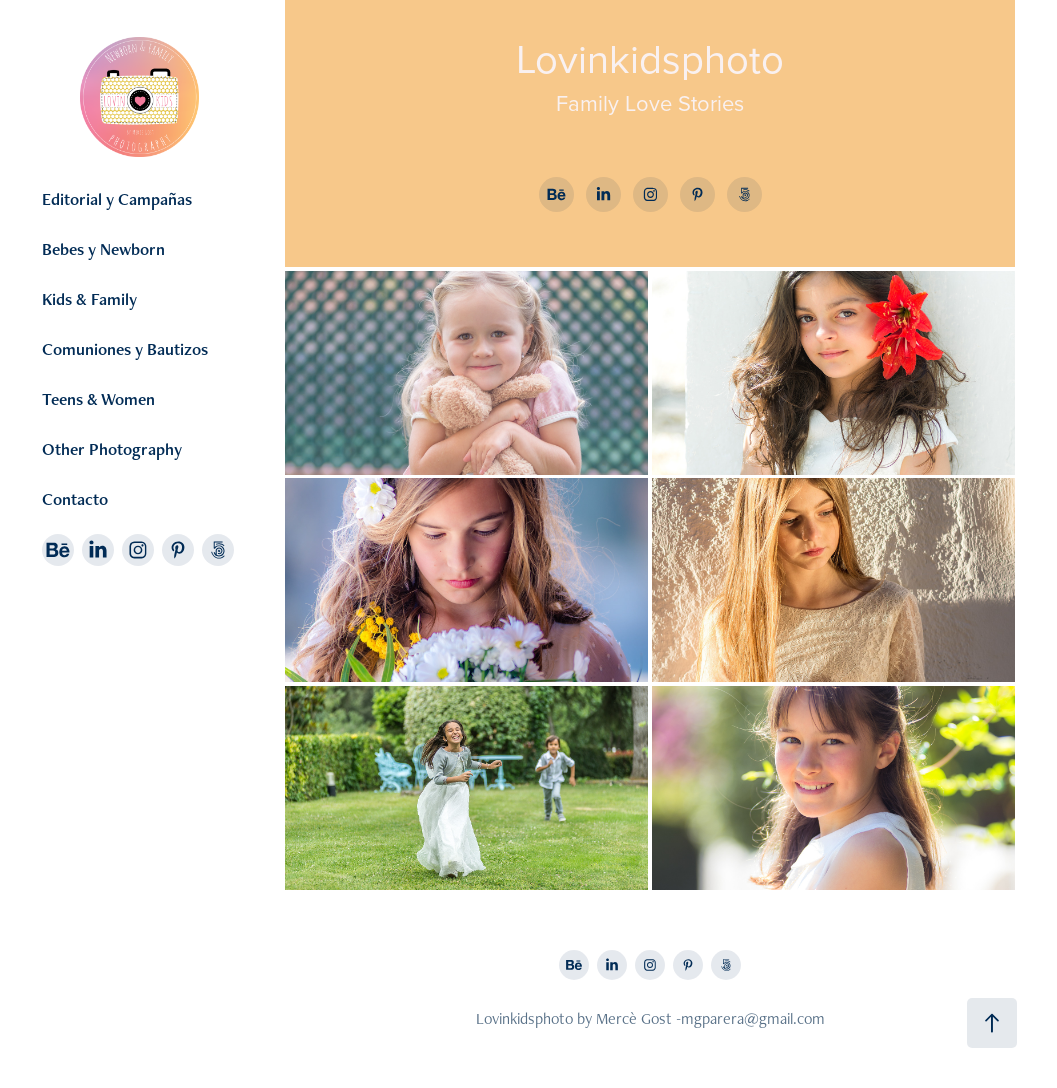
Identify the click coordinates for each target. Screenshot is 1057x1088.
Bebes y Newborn (103, 249)
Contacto (75, 499)
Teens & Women (98, 399)
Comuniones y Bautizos (125, 349)
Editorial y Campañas (117, 199)
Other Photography (112, 449)
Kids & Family (89, 299)
